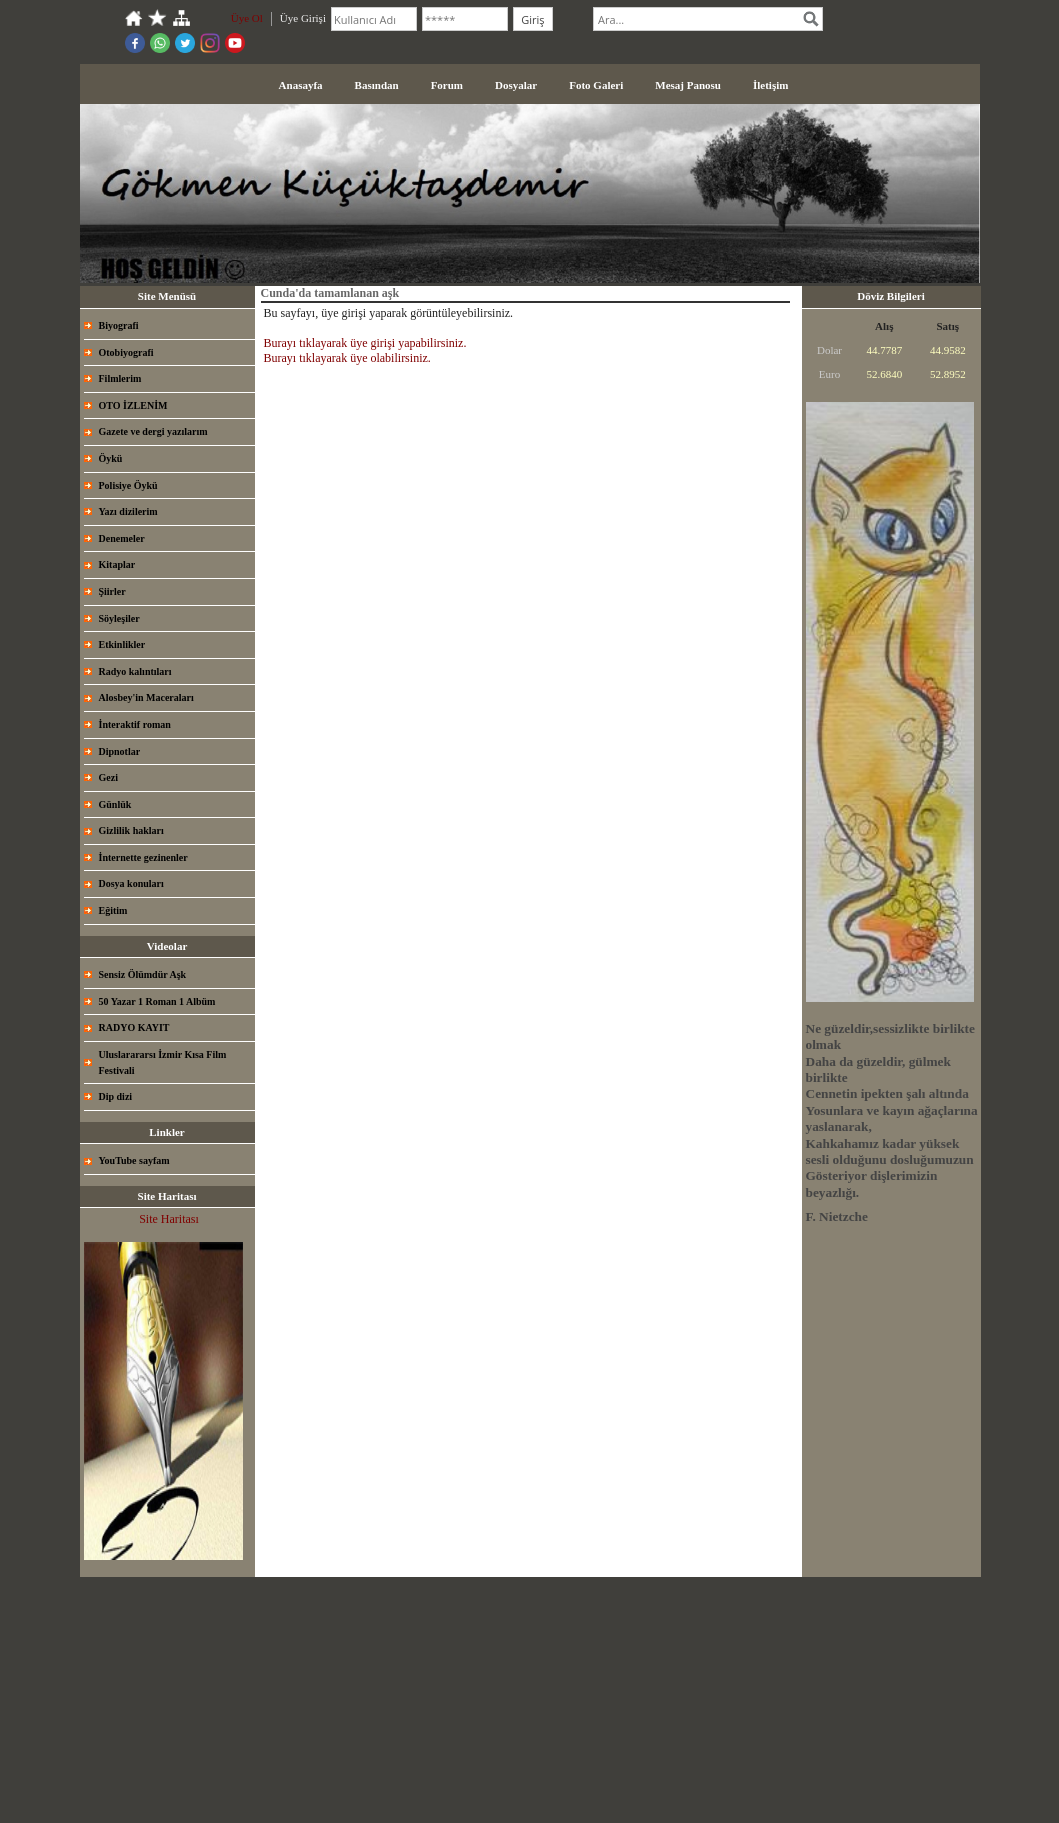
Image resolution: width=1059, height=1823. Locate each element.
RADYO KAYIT (134, 1027)
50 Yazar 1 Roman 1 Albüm (157, 1001)
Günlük (115, 804)
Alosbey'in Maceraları (146, 697)
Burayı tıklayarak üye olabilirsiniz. (347, 358)
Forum (447, 85)
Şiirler (112, 591)
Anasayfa (301, 85)
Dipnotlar (120, 751)
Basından (377, 85)
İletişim (770, 85)
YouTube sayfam (134, 1160)
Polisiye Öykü (128, 485)
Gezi (108, 777)
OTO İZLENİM (133, 405)
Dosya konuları (131, 883)
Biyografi (119, 325)
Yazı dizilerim (128, 511)
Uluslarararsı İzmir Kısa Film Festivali (163, 1062)
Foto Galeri (596, 85)
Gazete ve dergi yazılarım (153, 431)
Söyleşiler (119, 618)
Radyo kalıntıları (135, 671)
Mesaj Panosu (688, 85)
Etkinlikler (122, 644)
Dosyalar (516, 85)
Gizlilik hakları (131, 830)
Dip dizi (116, 1096)
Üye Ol (247, 18)
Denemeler (122, 538)
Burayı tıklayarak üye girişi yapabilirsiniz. (365, 343)
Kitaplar (117, 564)
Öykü (111, 458)
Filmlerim (120, 378)
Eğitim (113, 910)
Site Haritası (169, 1219)
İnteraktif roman (135, 724)
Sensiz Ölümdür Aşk (143, 974)
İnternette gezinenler (143, 857)
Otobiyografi (126, 352)
